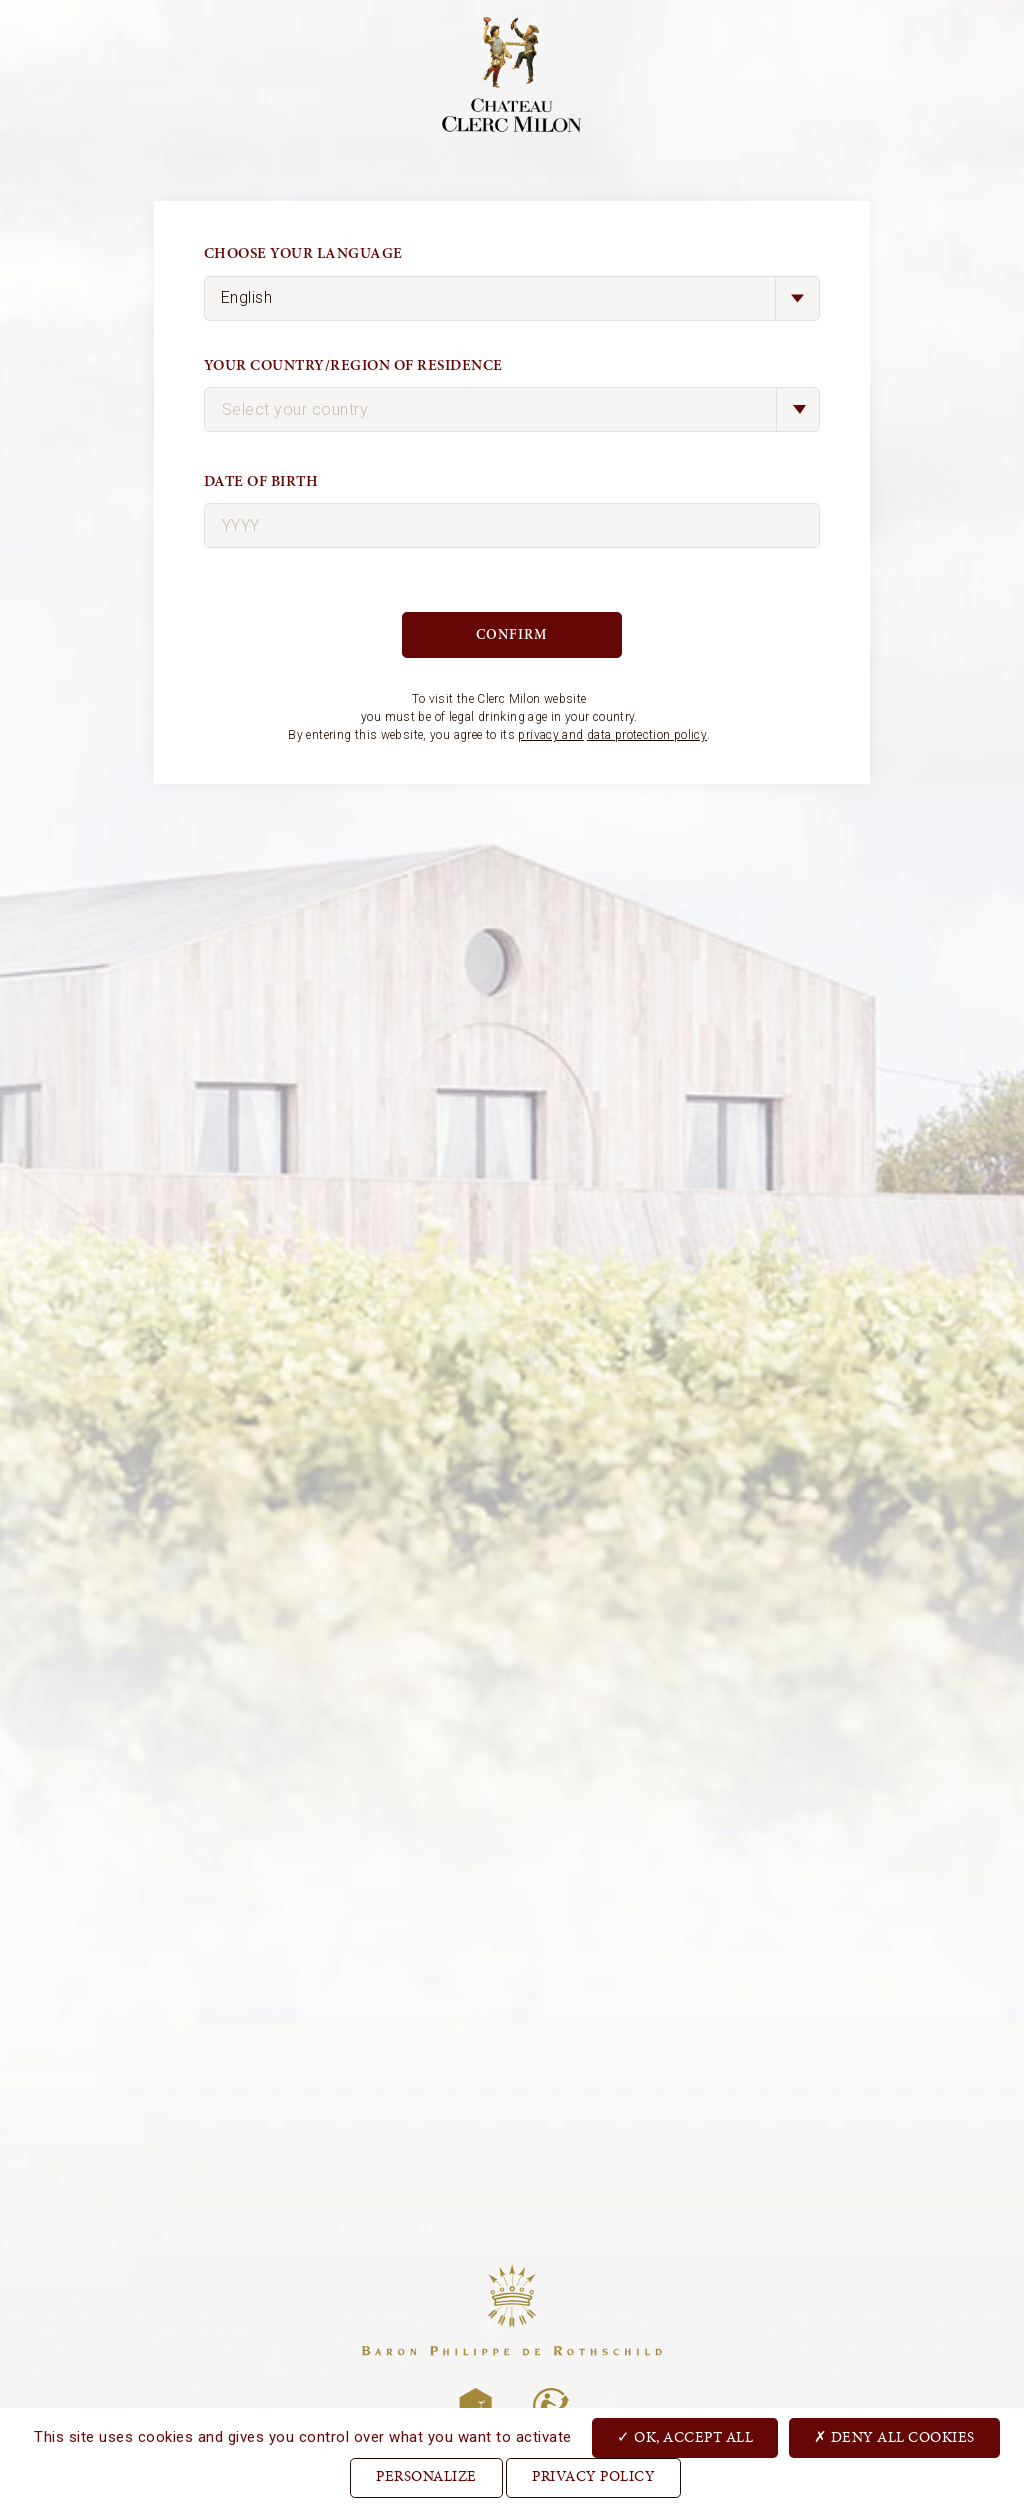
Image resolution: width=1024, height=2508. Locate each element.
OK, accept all (685, 2437)
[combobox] (512, 409)
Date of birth (261, 481)
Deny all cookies (894, 2437)
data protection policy (647, 735)
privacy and (550, 735)
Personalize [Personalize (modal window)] (426, 2477)
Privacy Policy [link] (593, 2477)
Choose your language (303, 253)
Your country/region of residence (353, 365)
